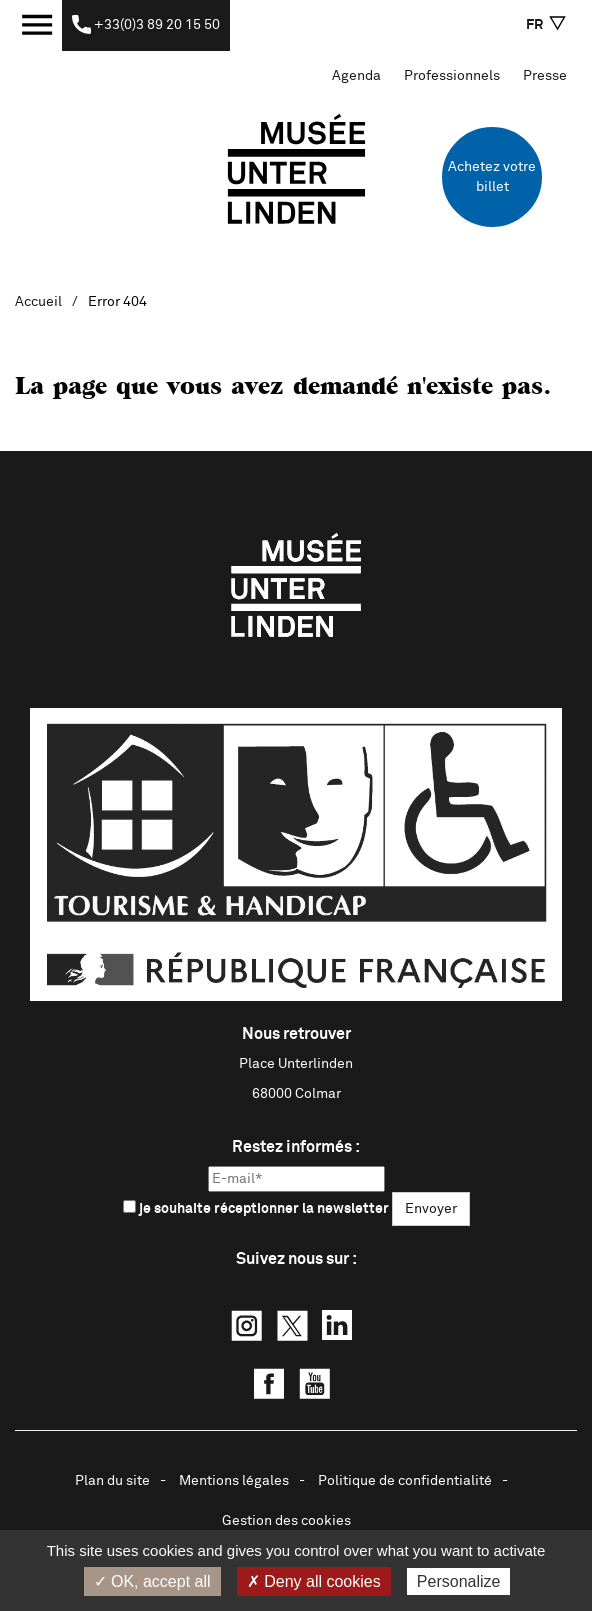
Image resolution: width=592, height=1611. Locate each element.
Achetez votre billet (492, 177)
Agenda (356, 76)
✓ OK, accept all (152, 1581)
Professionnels (452, 76)
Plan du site (112, 1481)
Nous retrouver (296, 1034)
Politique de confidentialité (405, 1481)
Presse (545, 76)
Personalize (459, 1581)
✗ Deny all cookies (314, 1581)
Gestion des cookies (286, 1521)
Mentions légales (234, 1481)
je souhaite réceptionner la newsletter (256, 1208)
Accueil (38, 302)
